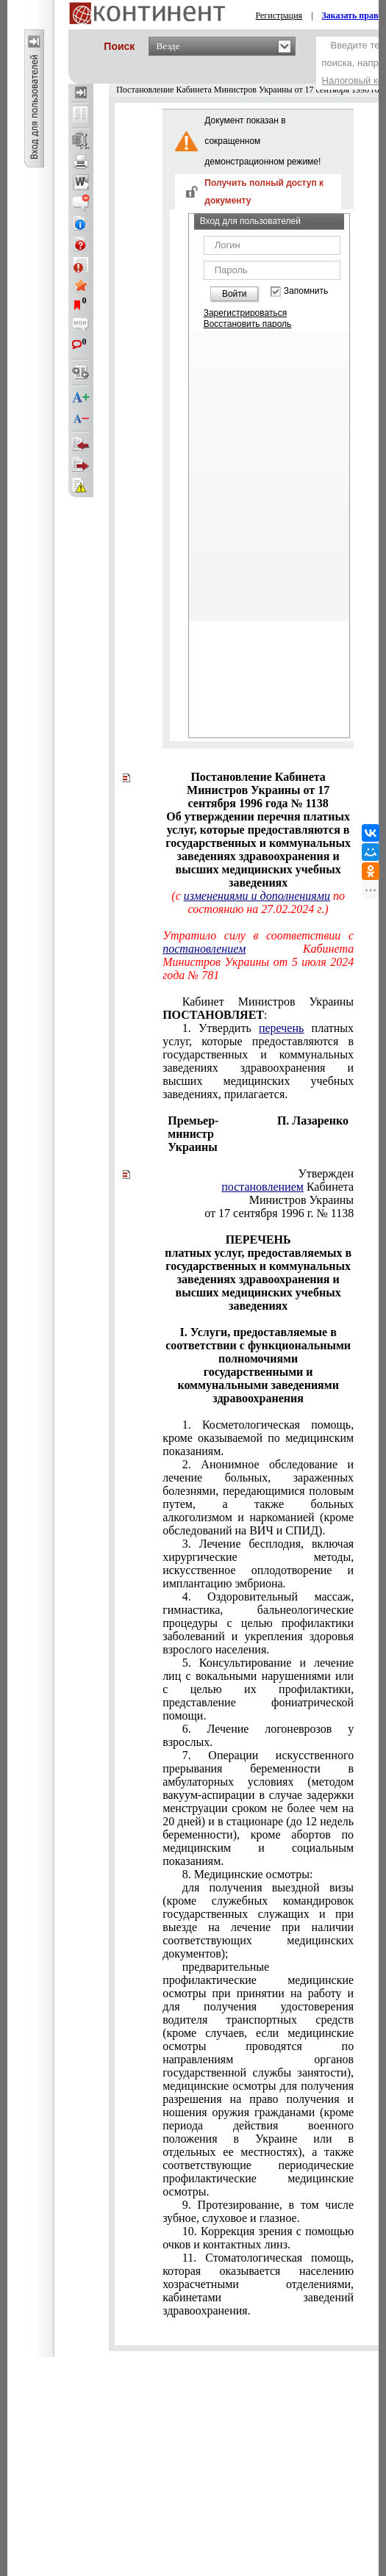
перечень (281, 1028)
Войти (234, 294)
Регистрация (279, 15)
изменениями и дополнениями (257, 896)
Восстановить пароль (248, 324)
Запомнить (306, 291)
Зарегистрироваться (245, 313)
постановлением (204, 948)
